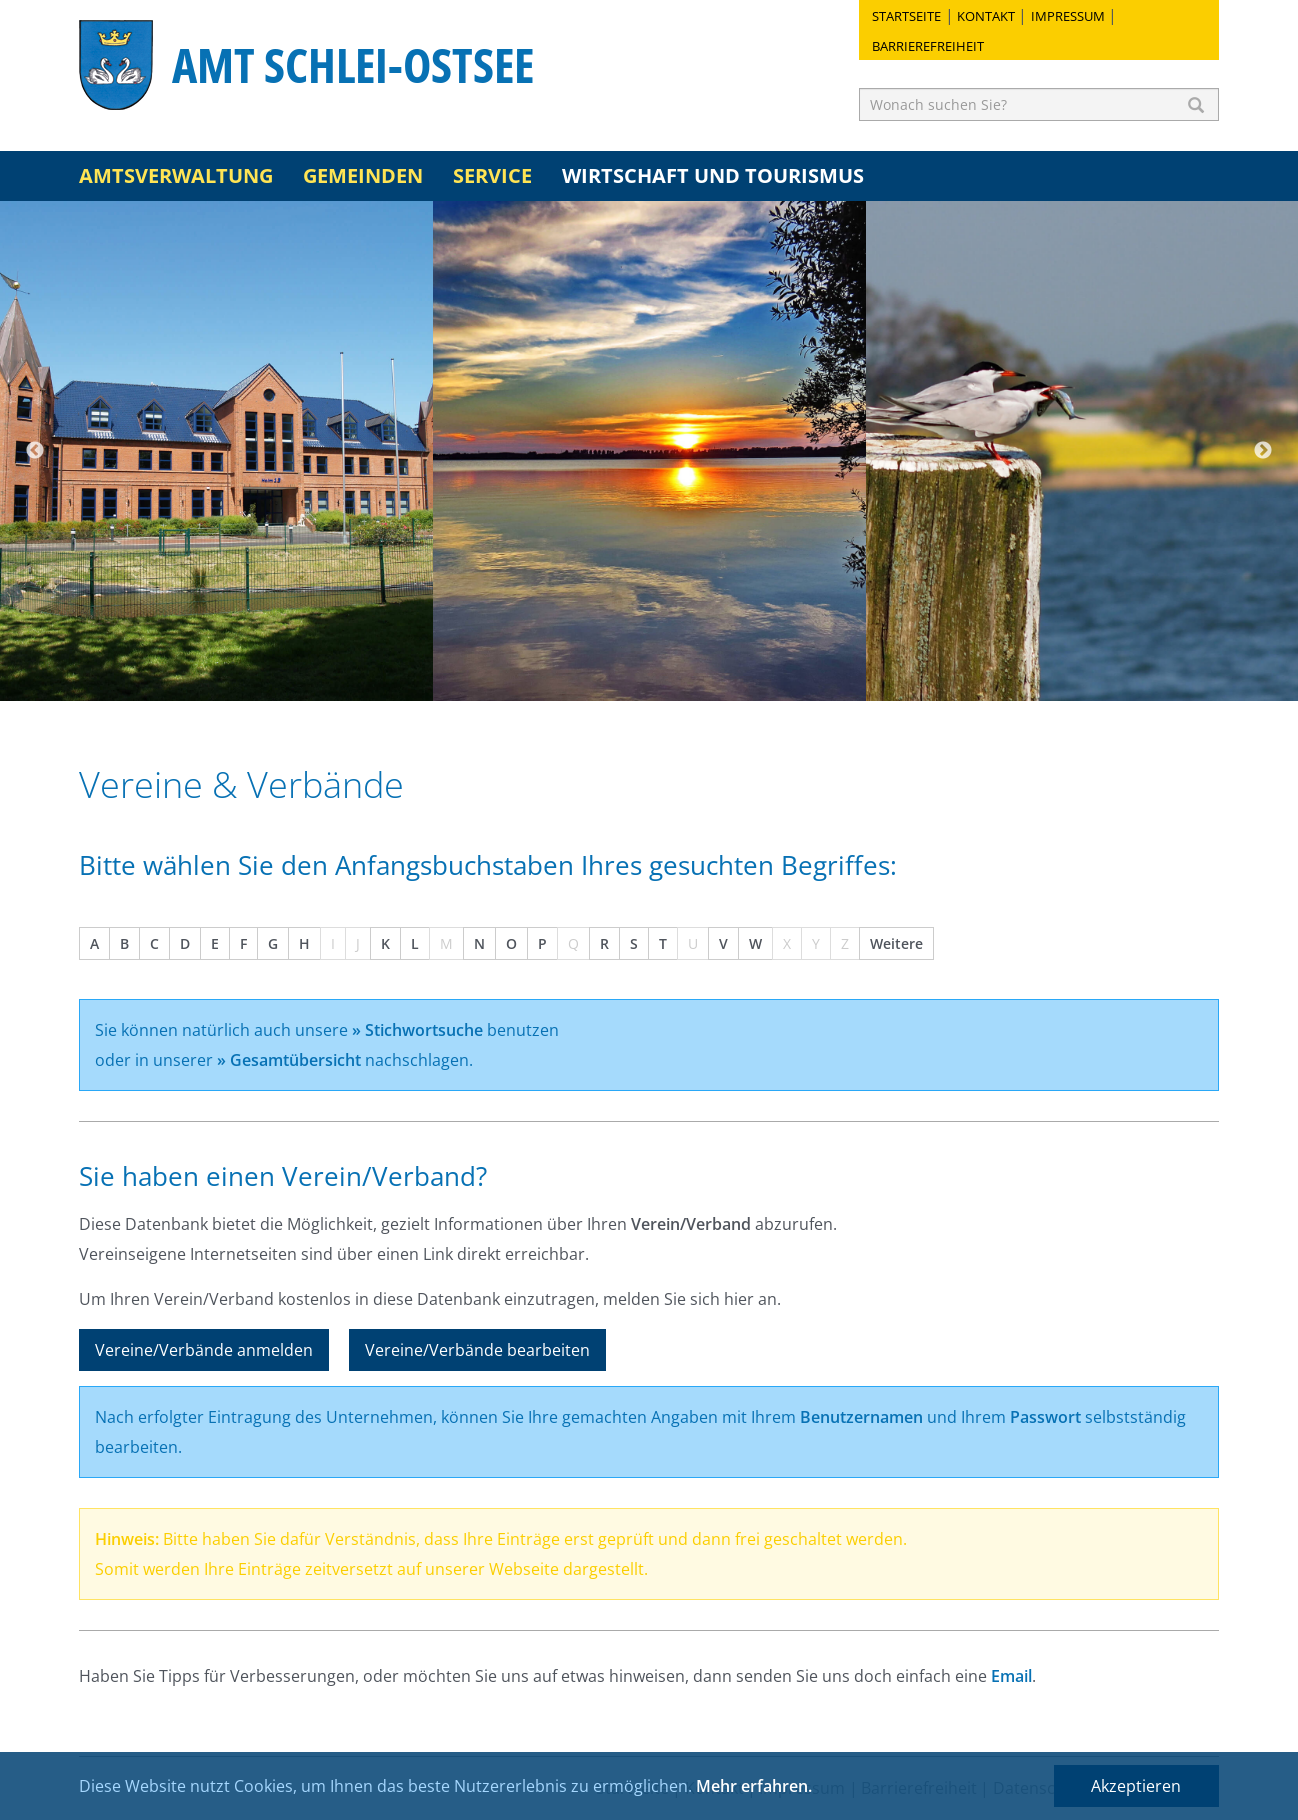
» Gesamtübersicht (289, 1060)
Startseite (906, 16)
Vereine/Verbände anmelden (204, 1350)
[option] (216, 451)
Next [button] (1263, 451)
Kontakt (986, 16)
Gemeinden (363, 175)
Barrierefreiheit (928, 46)
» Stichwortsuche (417, 1030)
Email (1011, 1676)
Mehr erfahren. (754, 1786)
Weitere (896, 943)
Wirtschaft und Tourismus (713, 175)
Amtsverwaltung (176, 175)
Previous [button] (35, 451)
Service (492, 175)
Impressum (1068, 16)
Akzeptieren (1136, 1786)
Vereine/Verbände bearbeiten (477, 1350)
